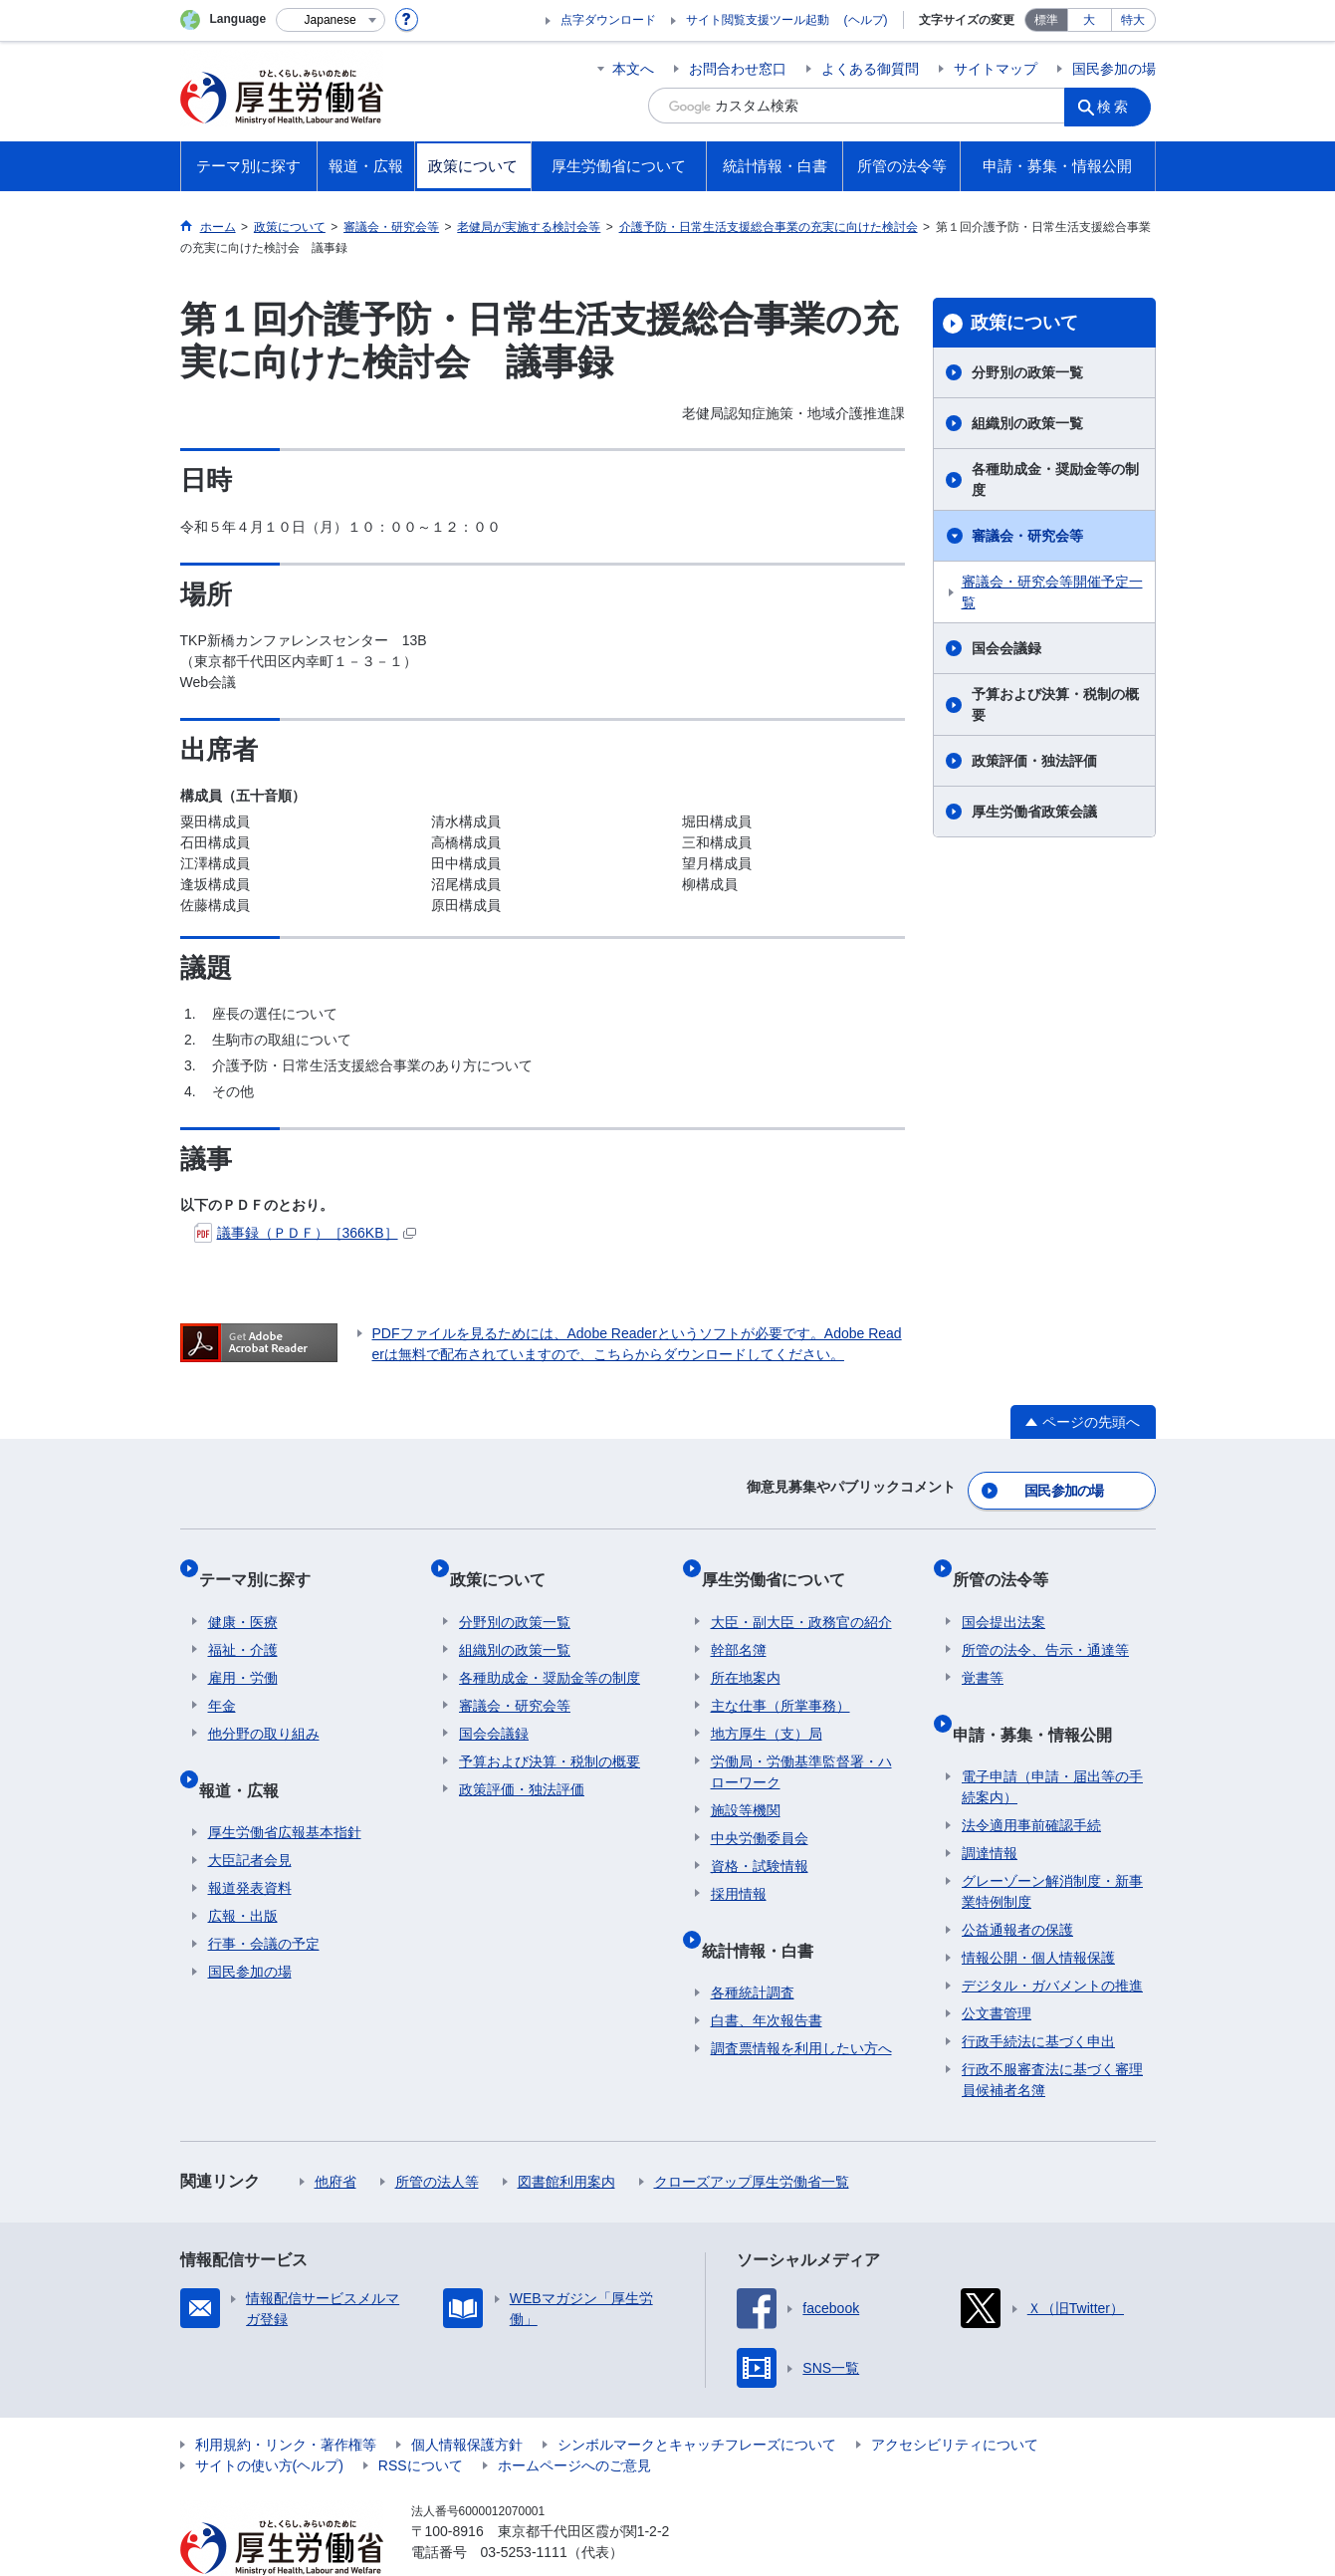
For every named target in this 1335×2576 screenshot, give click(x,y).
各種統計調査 (752, 1947)
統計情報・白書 (766, 1913)
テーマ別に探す (264, 1561)
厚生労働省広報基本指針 (284, 1786)
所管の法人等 (437, 2136)
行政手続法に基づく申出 (1038, 1995)
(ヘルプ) (866, 20)
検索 (1120, 106)
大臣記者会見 (250, 1814)
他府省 (335, 2136)
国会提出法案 (1003, 1595)
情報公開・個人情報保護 (1038, 1912)
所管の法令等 (1009, 1561)
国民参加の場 (1114, 69)
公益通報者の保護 (1017, 1884)
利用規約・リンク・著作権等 (285, 2399)
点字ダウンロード (608, 20)
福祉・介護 (243, 1623)
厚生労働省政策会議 (1034, 812)
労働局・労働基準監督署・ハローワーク (801, 1745)
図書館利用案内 (566, 2136)
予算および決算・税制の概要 (1055, 704)
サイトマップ (995, 69)
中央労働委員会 (759, 1811)
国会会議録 (1006, 648)
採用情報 (739, 1867)
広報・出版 (243, 1870)
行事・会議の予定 (264, 1898)
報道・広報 (248, 1753)
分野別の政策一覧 (1027, 372)
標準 (1046, 20)
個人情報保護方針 (467, 2399)
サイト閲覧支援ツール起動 (757, 20)
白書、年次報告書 (766, 1975)
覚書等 (982, 1651)
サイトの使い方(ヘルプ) (269, 2420)
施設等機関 (745, 1783)
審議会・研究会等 (1027, 536)
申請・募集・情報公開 (1041, 1697)
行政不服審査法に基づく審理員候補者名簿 (1052, 2033)
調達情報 (989, 1807)
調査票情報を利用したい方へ (801, 2002)
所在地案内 (745, 1651)
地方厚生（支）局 (766, 1707)
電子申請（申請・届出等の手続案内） (1052, 1741)
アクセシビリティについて (954, 2399)
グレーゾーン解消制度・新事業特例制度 (1052, 1845)
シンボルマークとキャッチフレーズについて (696, 2399)
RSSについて (420, 2420)
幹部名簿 (739, 1623)
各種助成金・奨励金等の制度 (1055, 479)
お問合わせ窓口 (737, 69)
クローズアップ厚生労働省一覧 (751, 2136)
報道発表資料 (250, 1842)
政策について (1024, 323)
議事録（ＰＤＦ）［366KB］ (305, 1233)
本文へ (633, 69)
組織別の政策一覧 (1027, 423)
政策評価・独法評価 (1034, 761)
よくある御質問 (870, 69)
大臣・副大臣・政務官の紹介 (801, 1595)
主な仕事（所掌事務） (780, 1679)
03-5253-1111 (524, 2506)
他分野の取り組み (264, 1707)
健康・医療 (243, 1595)
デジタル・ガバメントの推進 (1052, 1940)
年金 (222, 1679)
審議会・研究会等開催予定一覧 (1052, 592)
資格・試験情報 (759, 1839)
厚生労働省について (782, 1561)
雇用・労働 (243, 1651)
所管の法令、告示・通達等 (1045, 1623)
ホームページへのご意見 (574, 2420)
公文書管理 (996, 1968)
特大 (1133, 20)
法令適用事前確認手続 (1031, 1779)
